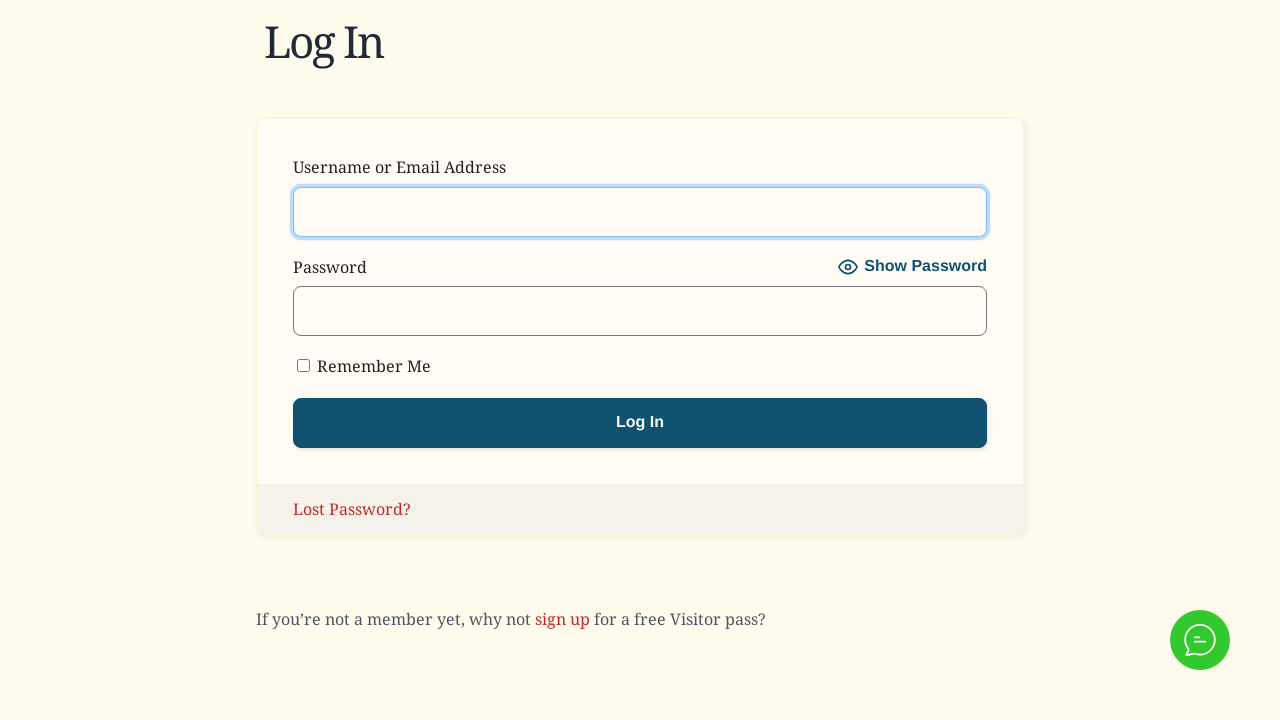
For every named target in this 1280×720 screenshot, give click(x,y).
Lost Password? (352, 509)
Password (330, 267)
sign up (562, 619)
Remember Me (364, 366)
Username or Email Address (399, 167)
